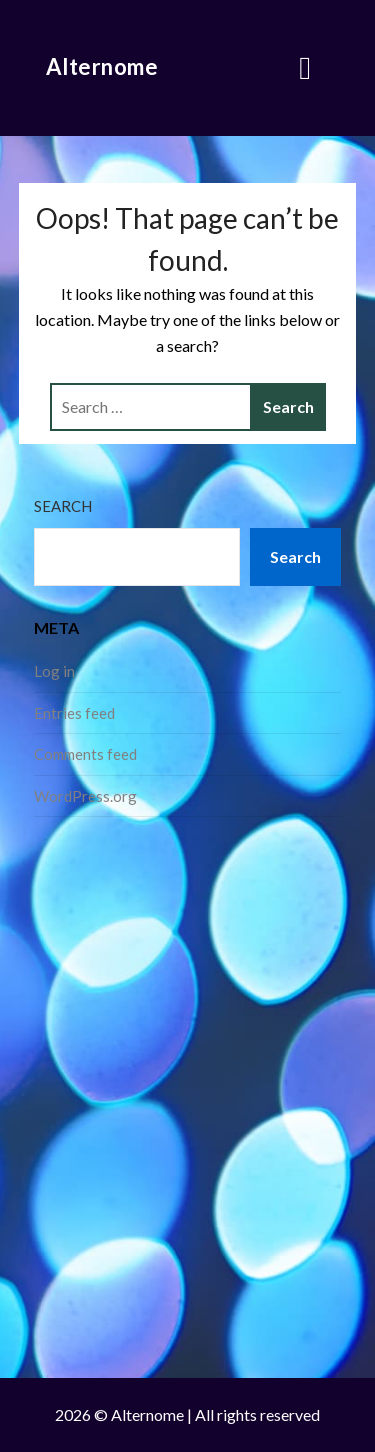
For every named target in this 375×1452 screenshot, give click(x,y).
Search (63, 506)
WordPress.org (85, 796)
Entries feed (74, 713)
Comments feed (85, 754)
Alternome (102, 66)
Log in (54, 671)
